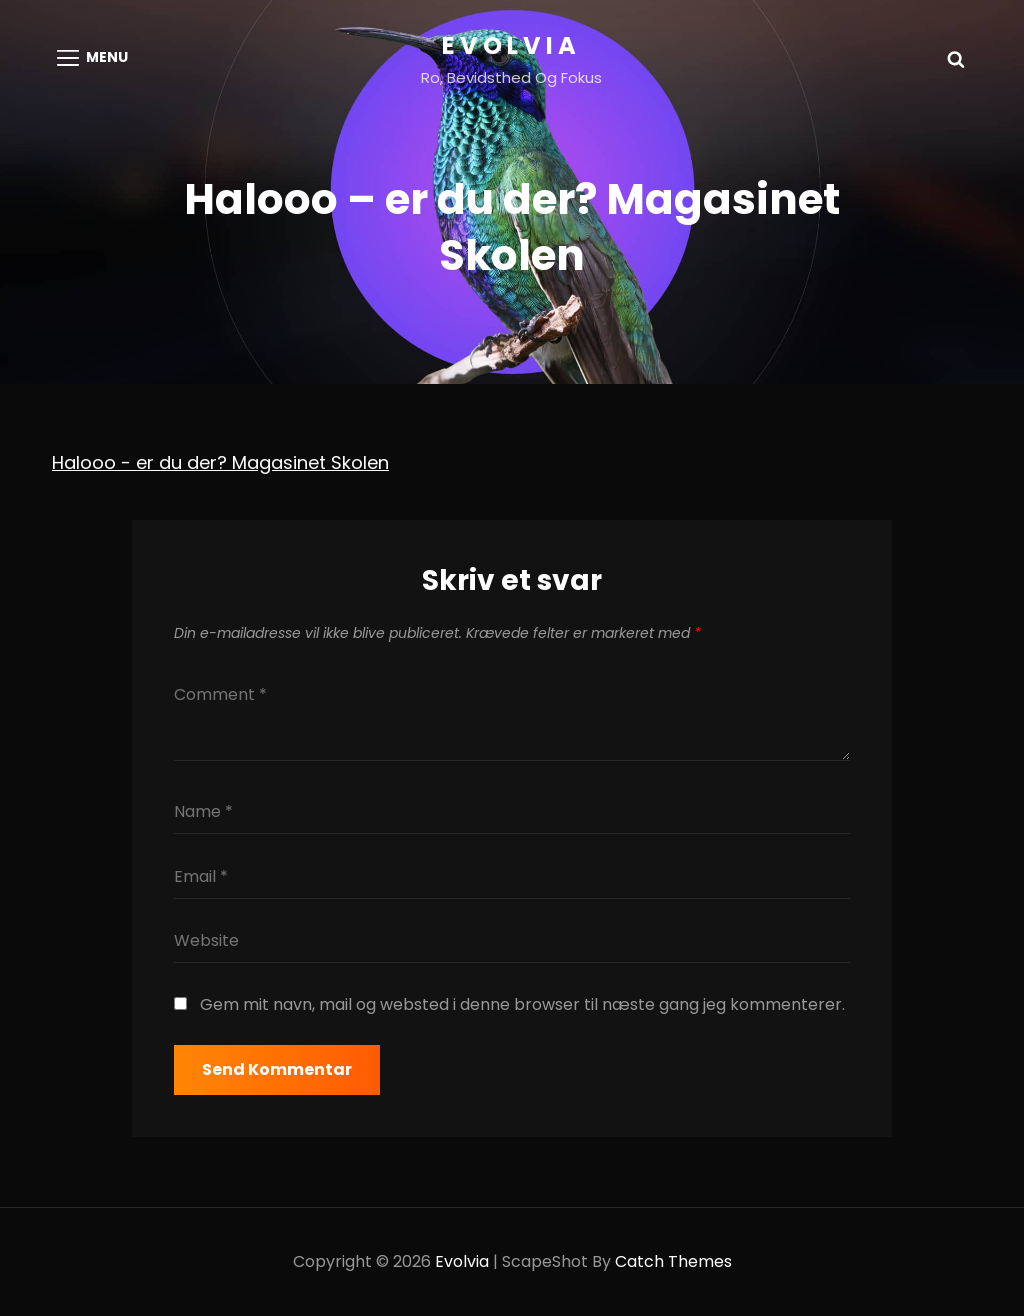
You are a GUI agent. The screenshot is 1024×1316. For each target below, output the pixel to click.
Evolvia (511, 45)
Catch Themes (673, 1261)
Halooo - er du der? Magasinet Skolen (220, 462)
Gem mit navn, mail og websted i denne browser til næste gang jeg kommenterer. (522, 1004)
